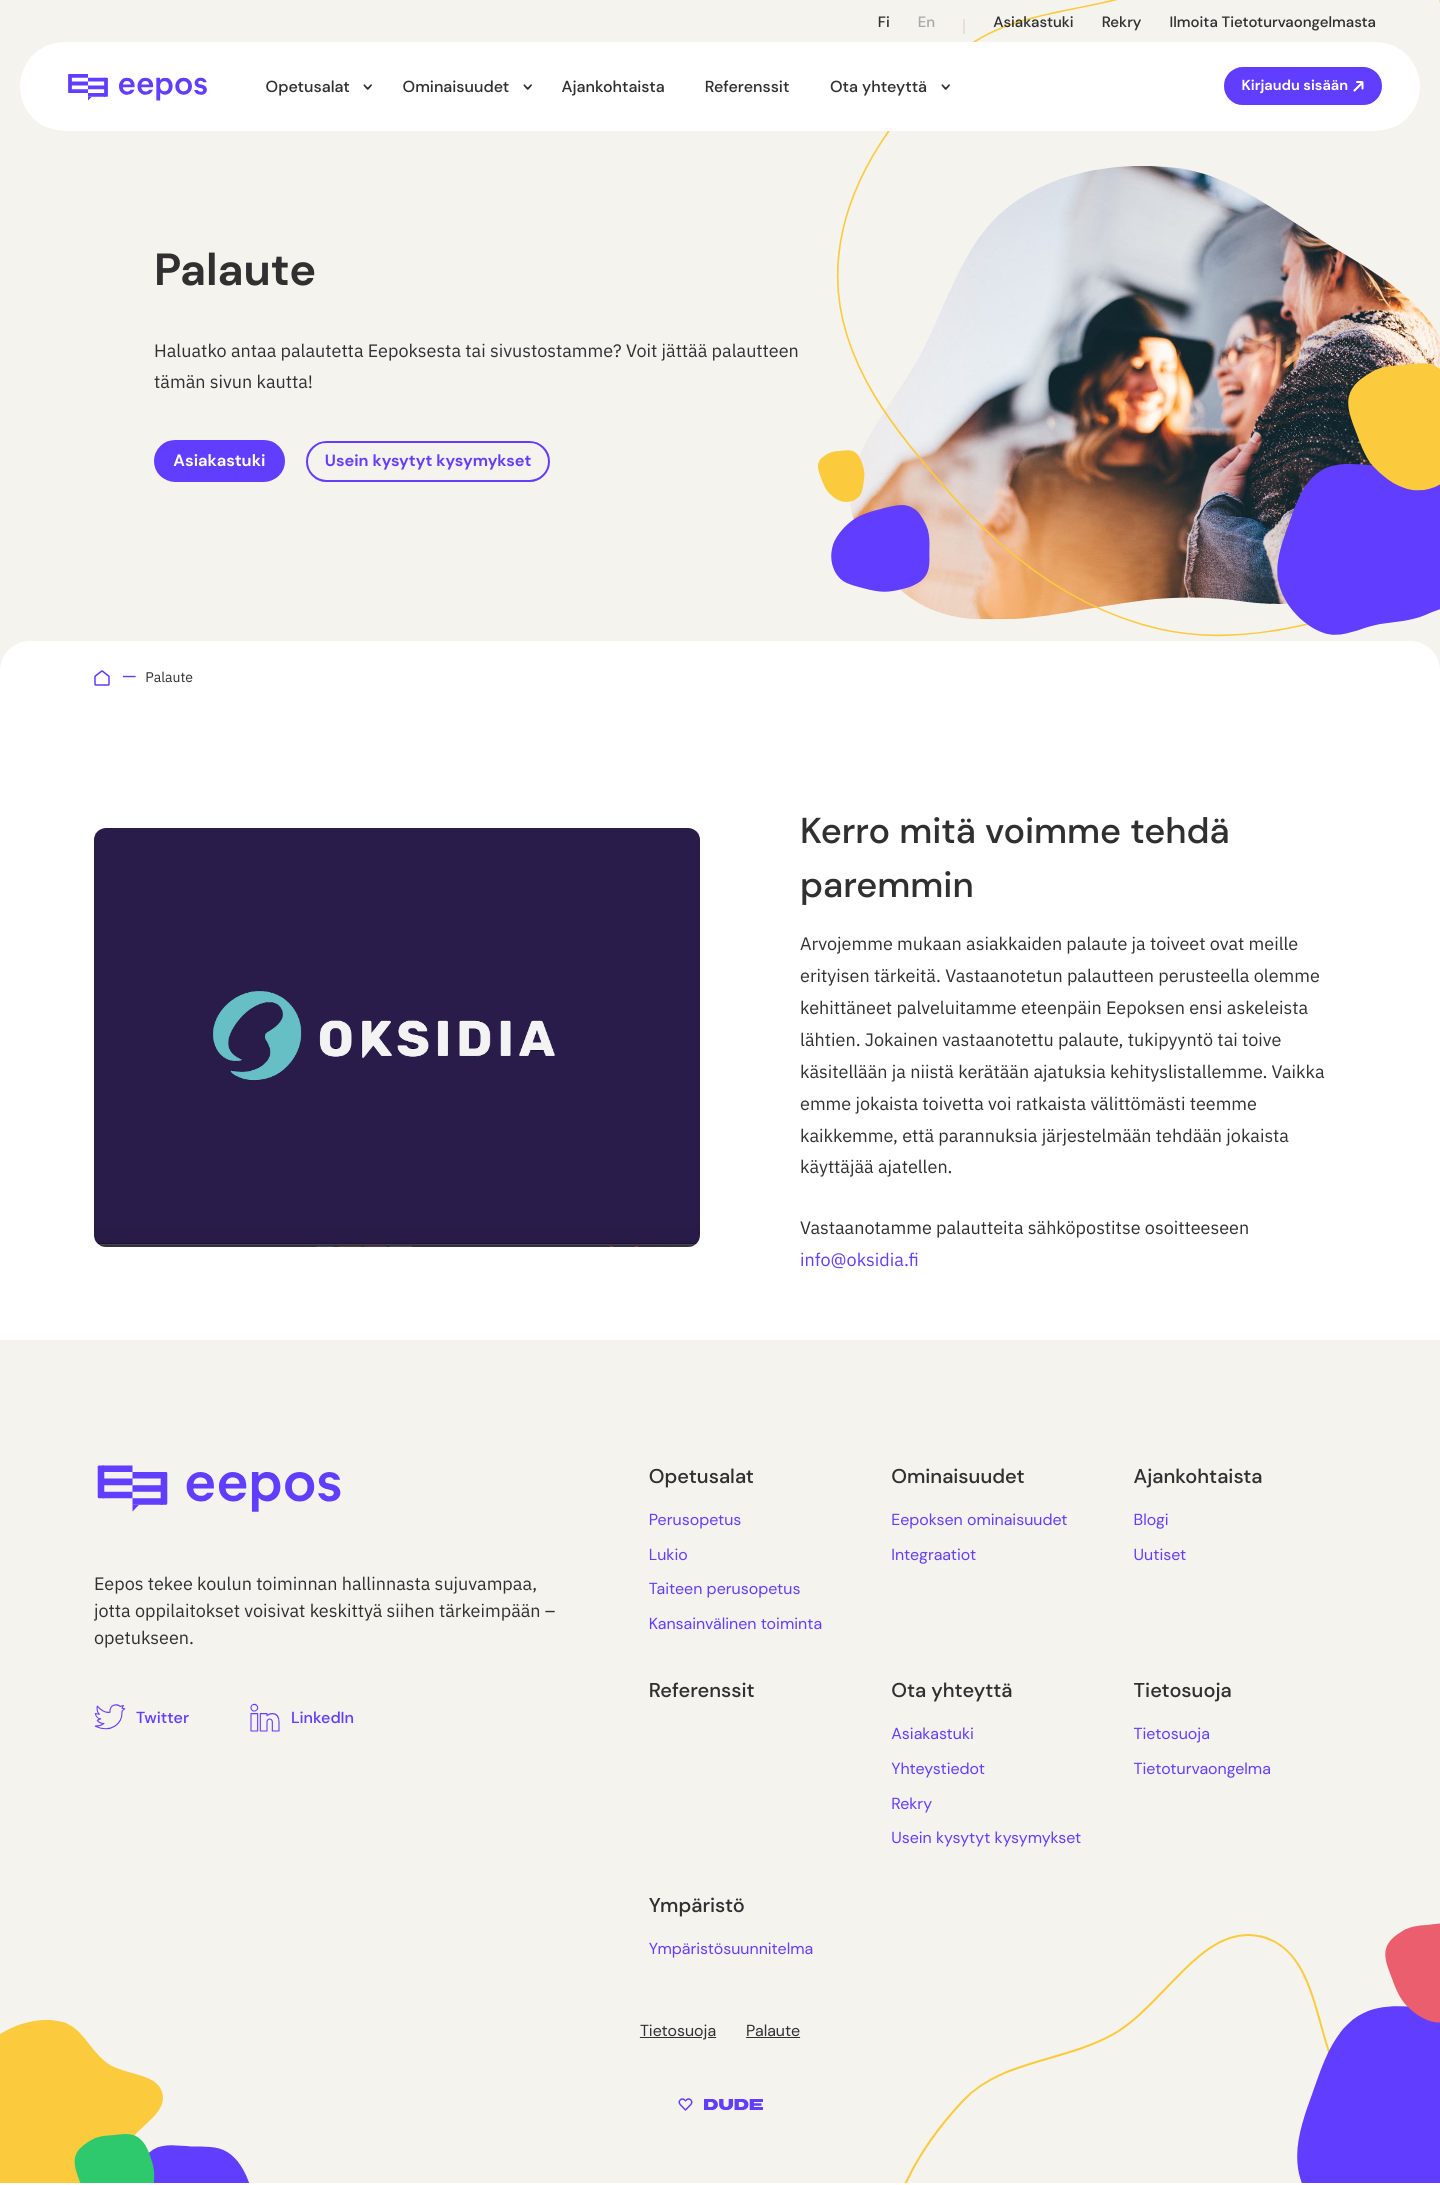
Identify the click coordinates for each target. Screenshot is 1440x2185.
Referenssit (735, 86)
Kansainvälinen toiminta (735, 1624)
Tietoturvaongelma (1202, 1770)
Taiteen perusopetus (725, 1590)
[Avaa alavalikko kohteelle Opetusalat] (363, 87)
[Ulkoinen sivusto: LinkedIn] (301, 1719)
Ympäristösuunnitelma (731, 1949)
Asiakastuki (1033, 22)
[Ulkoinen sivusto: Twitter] (141, 1718)
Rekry (1122, 22)
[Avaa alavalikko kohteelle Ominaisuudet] (517, 87)
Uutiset (1160, 1555)
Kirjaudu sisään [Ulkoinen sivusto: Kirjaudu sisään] (1296, 86)
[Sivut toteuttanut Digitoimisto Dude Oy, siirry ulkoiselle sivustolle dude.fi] (720, 2104)
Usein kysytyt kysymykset (463, 462)
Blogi (1151, 1521)
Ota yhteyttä (866, 86)
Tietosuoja (1183, 1693)
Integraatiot (933, 1555)
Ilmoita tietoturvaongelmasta (1272, 22)
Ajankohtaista (601, 86)
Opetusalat (307, 86)
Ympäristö (697, 1907)
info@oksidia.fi (859, 1261)
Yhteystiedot (938, 1770)
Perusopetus (695, 1521)
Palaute (773, 2032)
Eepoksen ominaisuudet (979, 1521)
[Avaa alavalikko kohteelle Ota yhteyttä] (929, 87)
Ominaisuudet (449, 86)
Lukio (668, 1555)
